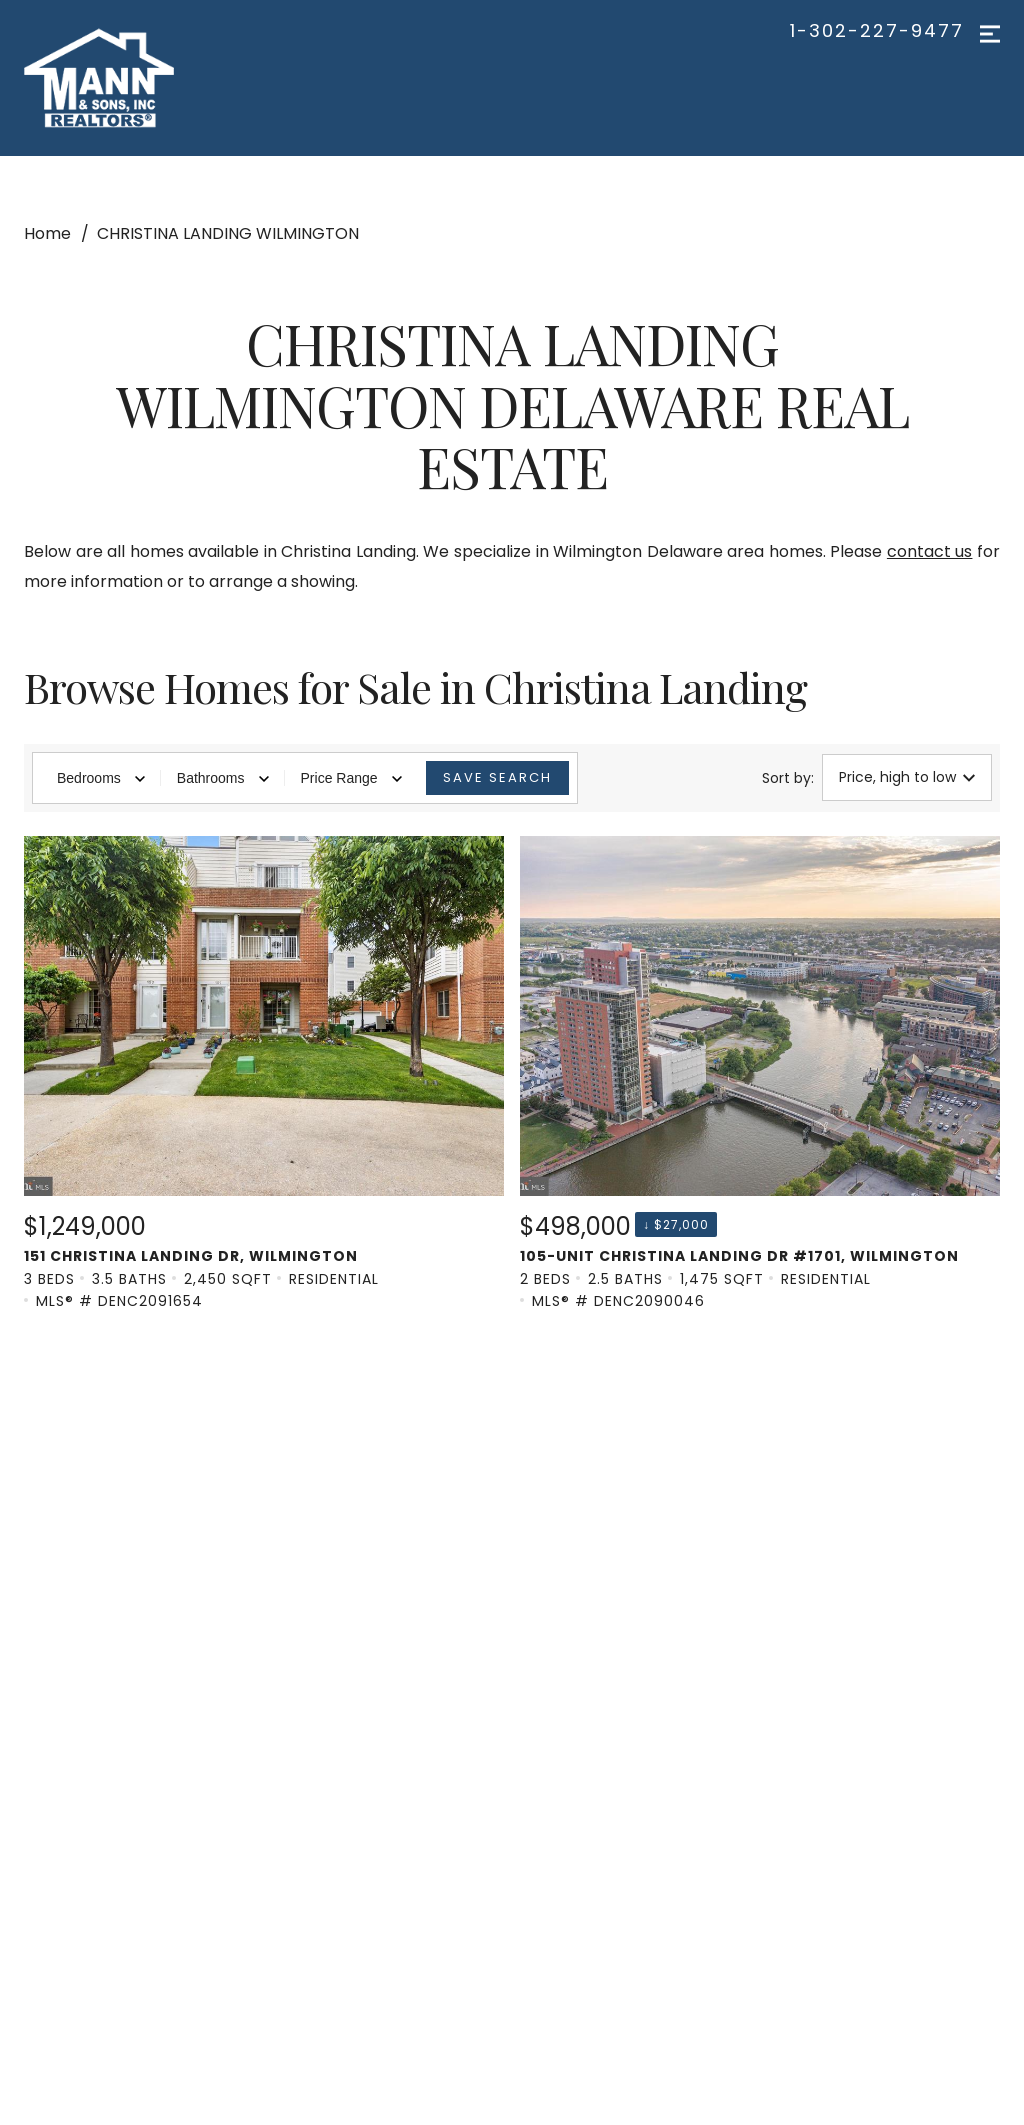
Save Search (497, 777)
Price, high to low (907, 777)
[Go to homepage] (126, 78)
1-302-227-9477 (877, 31)
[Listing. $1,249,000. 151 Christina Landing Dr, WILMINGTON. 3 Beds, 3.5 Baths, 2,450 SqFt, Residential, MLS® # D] (264, 1074)
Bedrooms (101, 778)
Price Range (351, 778)
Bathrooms (223, 778)
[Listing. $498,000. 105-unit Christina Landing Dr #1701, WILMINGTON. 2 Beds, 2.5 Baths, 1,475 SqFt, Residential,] (760, 1074)
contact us (930, 551)
